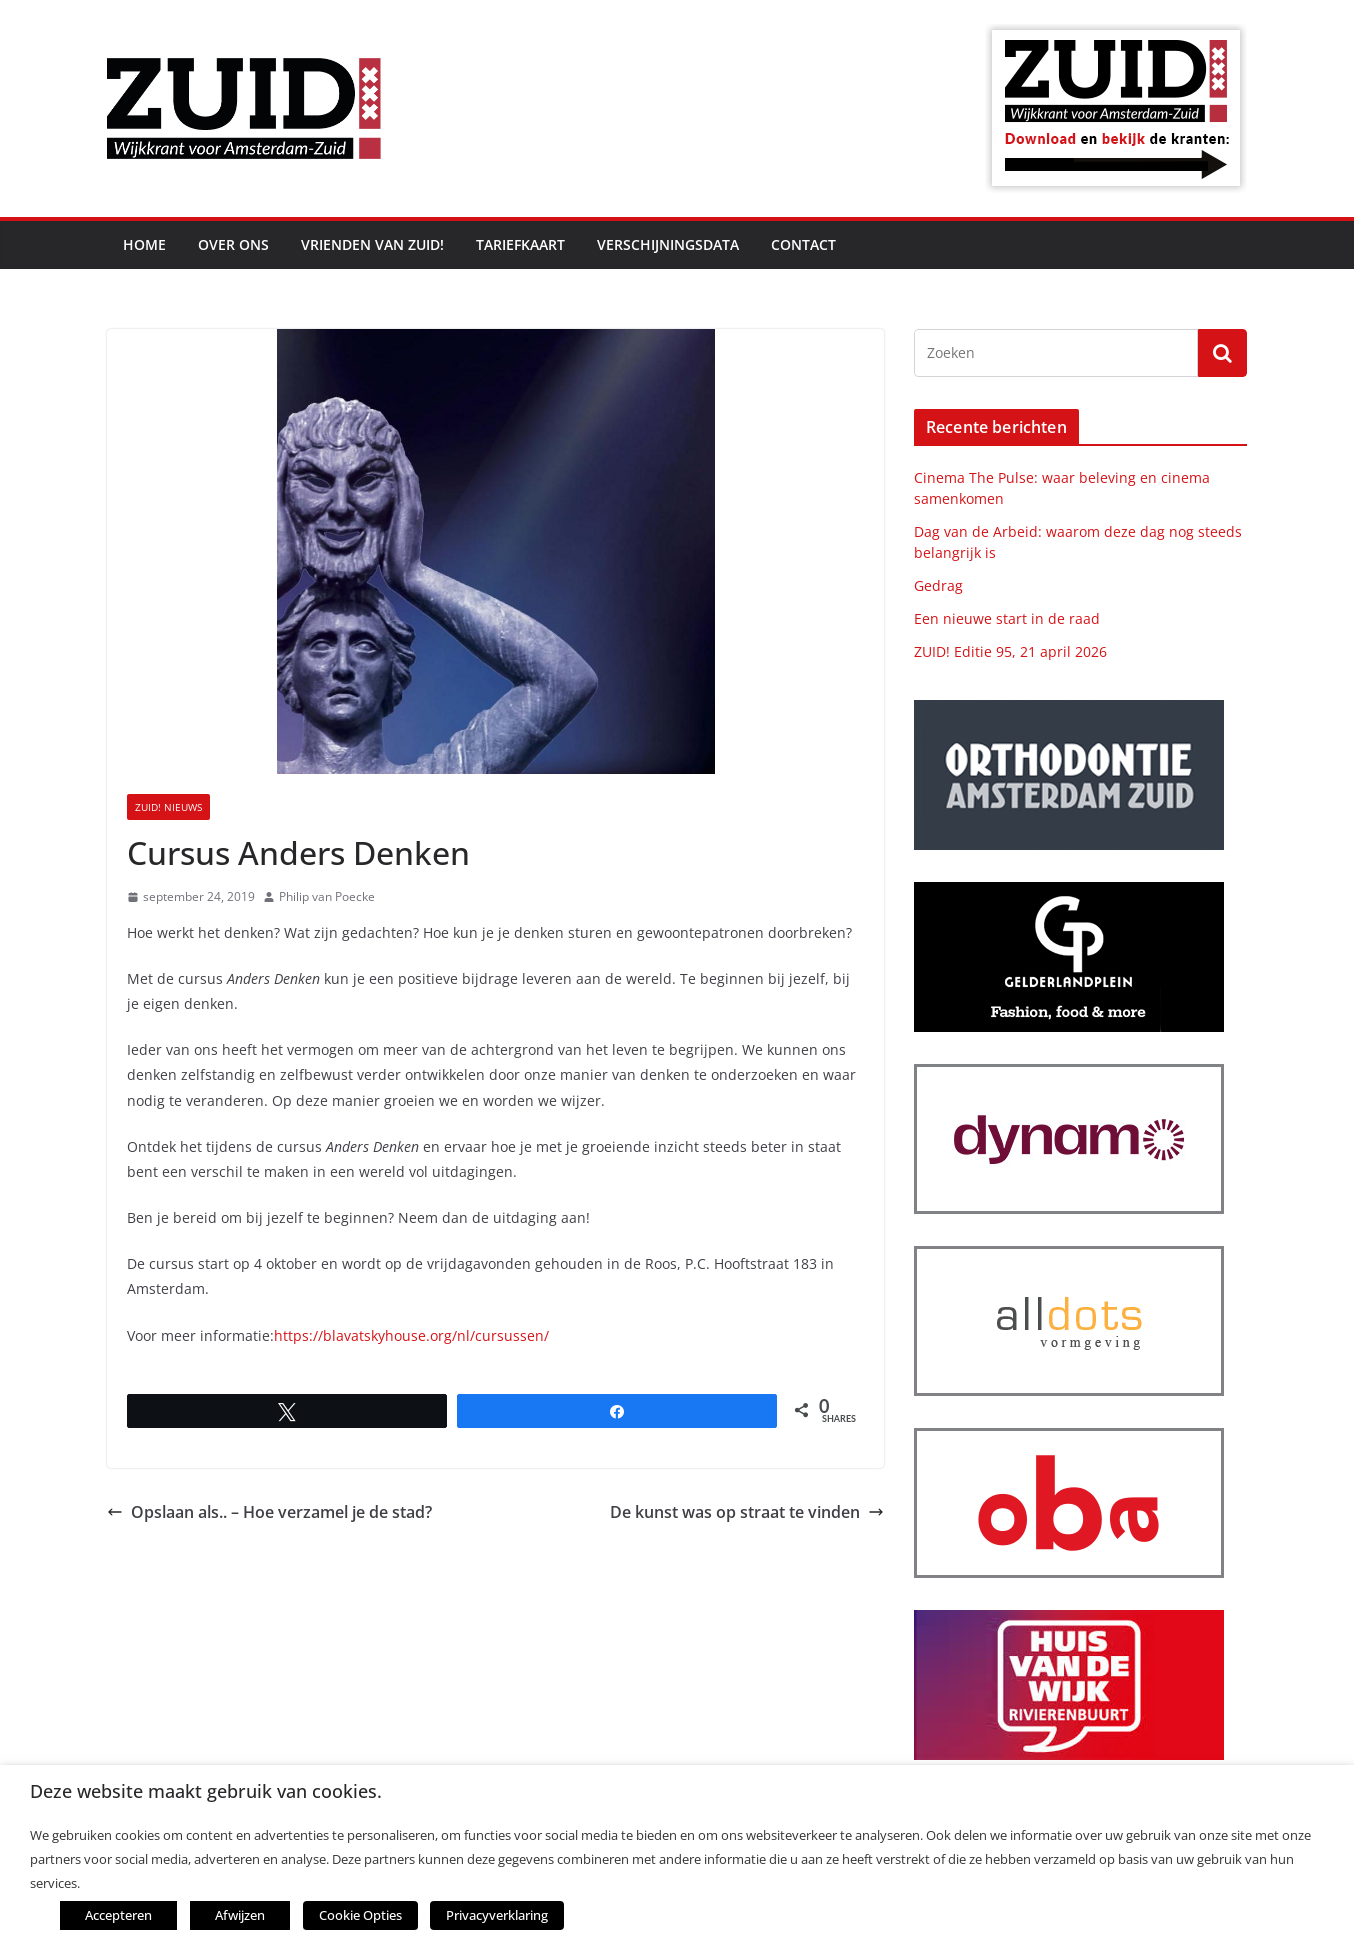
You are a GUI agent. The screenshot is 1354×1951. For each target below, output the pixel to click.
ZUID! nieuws (168, 807)
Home (144, 244)
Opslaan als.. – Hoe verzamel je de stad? (269, 1512)
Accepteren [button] (118, 1916)
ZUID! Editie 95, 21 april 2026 (1010, 651)
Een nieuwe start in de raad (1007, 618)
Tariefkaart (520, 244)
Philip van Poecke (327, 896)
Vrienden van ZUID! (372, 244)
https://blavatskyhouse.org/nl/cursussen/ (411, 1335)
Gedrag (938, 585)
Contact (803, 244)
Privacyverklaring (483, 1916)
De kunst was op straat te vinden (747, 1512)
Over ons (233, 244)
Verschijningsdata (668, 244)
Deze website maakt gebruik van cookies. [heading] (206, 1791)
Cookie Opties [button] (355, 1916)
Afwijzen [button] (240, 1916)
